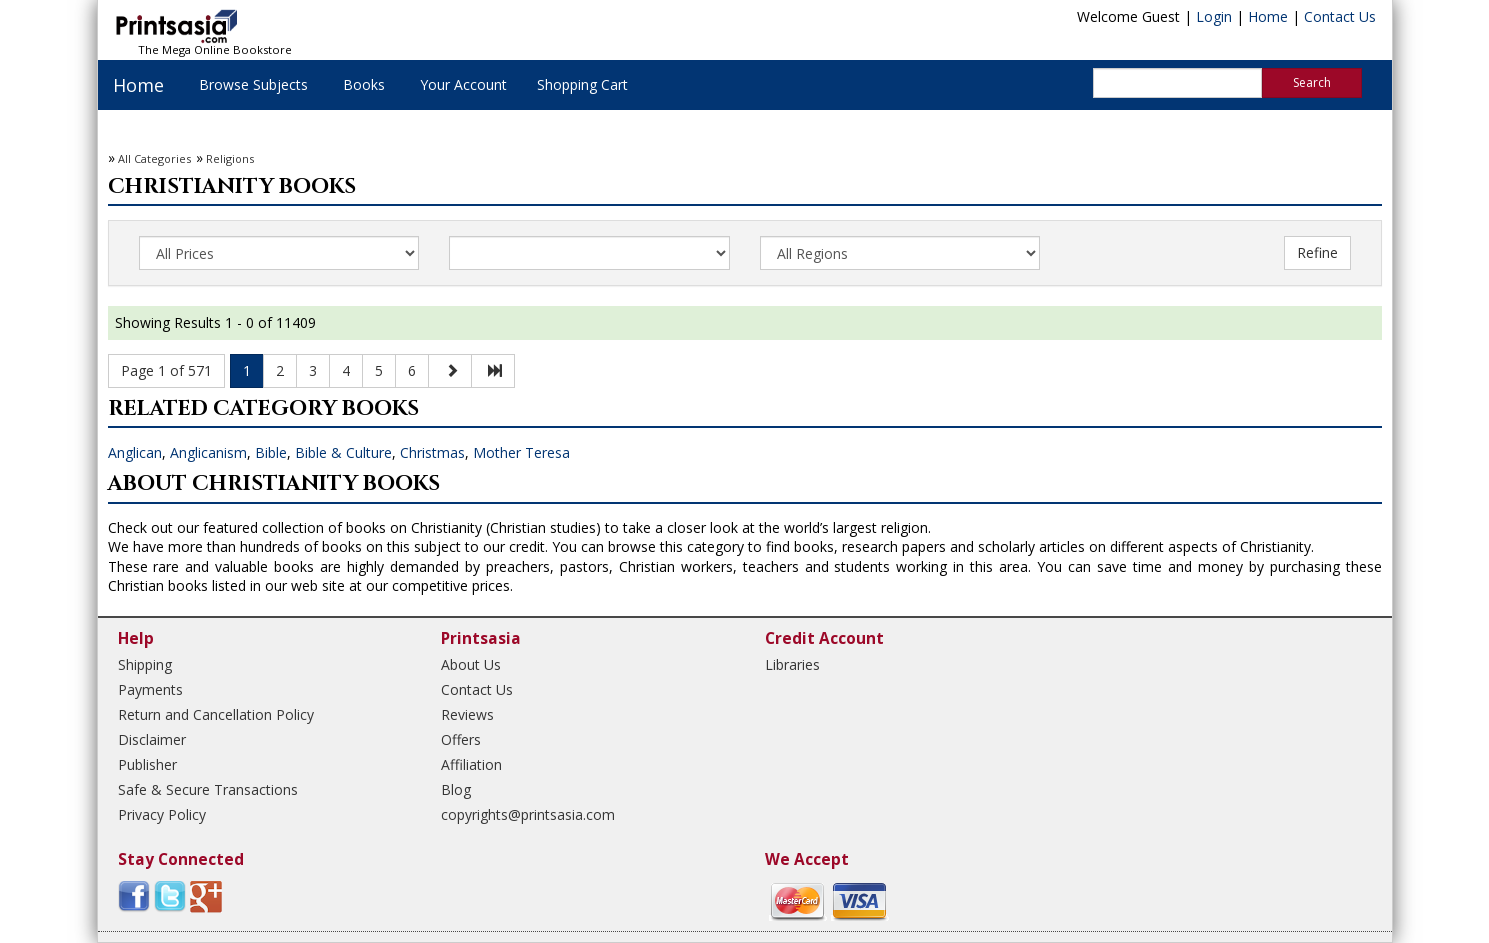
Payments (150, 689)
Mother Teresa (521, 452)
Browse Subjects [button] (253, 84)
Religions (230, 158)
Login (1214, 16)
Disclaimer (152, 739)
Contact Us (1340, 16)
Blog (456, 789)
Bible (271, 452)
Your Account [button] (463, 84)
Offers (461, 739)
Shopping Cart (582, 84)
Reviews (467, 714)
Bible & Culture (343, 452)
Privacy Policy (162, 814)
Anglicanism (208, 452)
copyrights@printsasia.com (528, 814)
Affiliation (471, 764)
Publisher (147, 764)
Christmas (432, 452)
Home (1268, 16)
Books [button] (364, 84)
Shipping (145, 664)
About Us (471, 664)
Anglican (135, 452)
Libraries (792, 664)
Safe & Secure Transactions (208, 789)
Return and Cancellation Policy (216, 714)
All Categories (154, 158)
